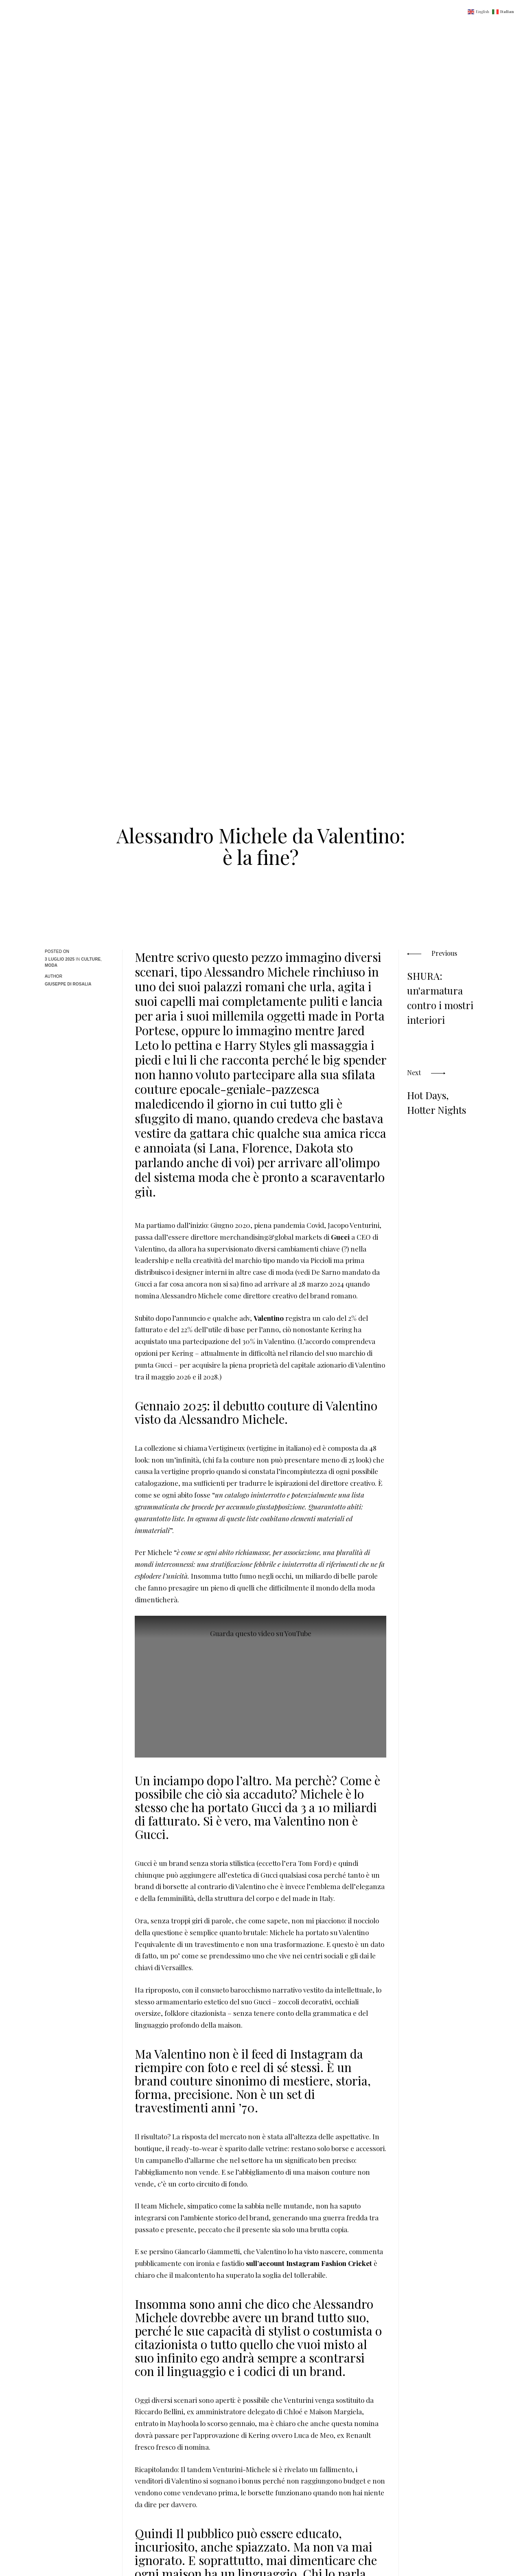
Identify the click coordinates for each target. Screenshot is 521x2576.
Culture (91, 959)
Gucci (341, 1236)
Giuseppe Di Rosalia (68, 984)
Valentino (269, 1317)
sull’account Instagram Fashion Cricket (309, 2263)
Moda (51, 965)
